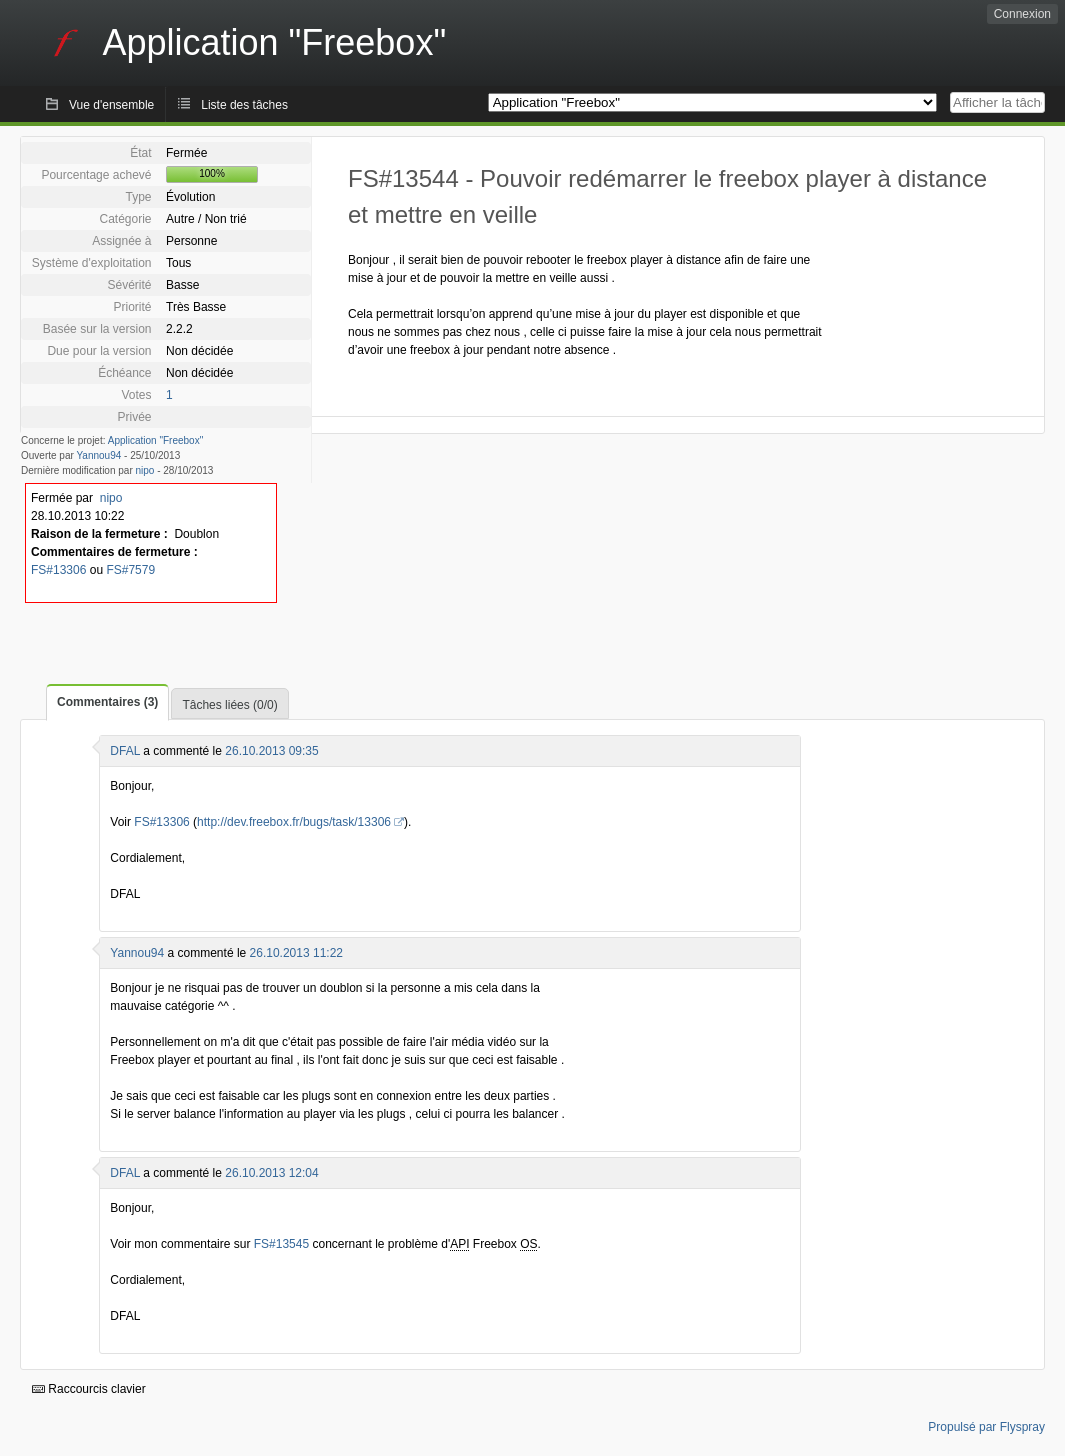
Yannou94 (98, 455)
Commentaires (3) (107, 702)
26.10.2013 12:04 (271, 1173)
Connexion (1022, 14)
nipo (145, 470)
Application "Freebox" (155, 440)
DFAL (125, 751)
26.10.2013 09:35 (271, 751)
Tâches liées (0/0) (229, 705)
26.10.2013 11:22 (296, 953)
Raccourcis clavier (89, 1389)
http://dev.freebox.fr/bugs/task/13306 (294, 822)
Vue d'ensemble (111, 105)
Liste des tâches (244, 105)
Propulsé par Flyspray (986, 1427)
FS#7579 (130, 570)
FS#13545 (281, 1244)
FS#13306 (58, 570)
